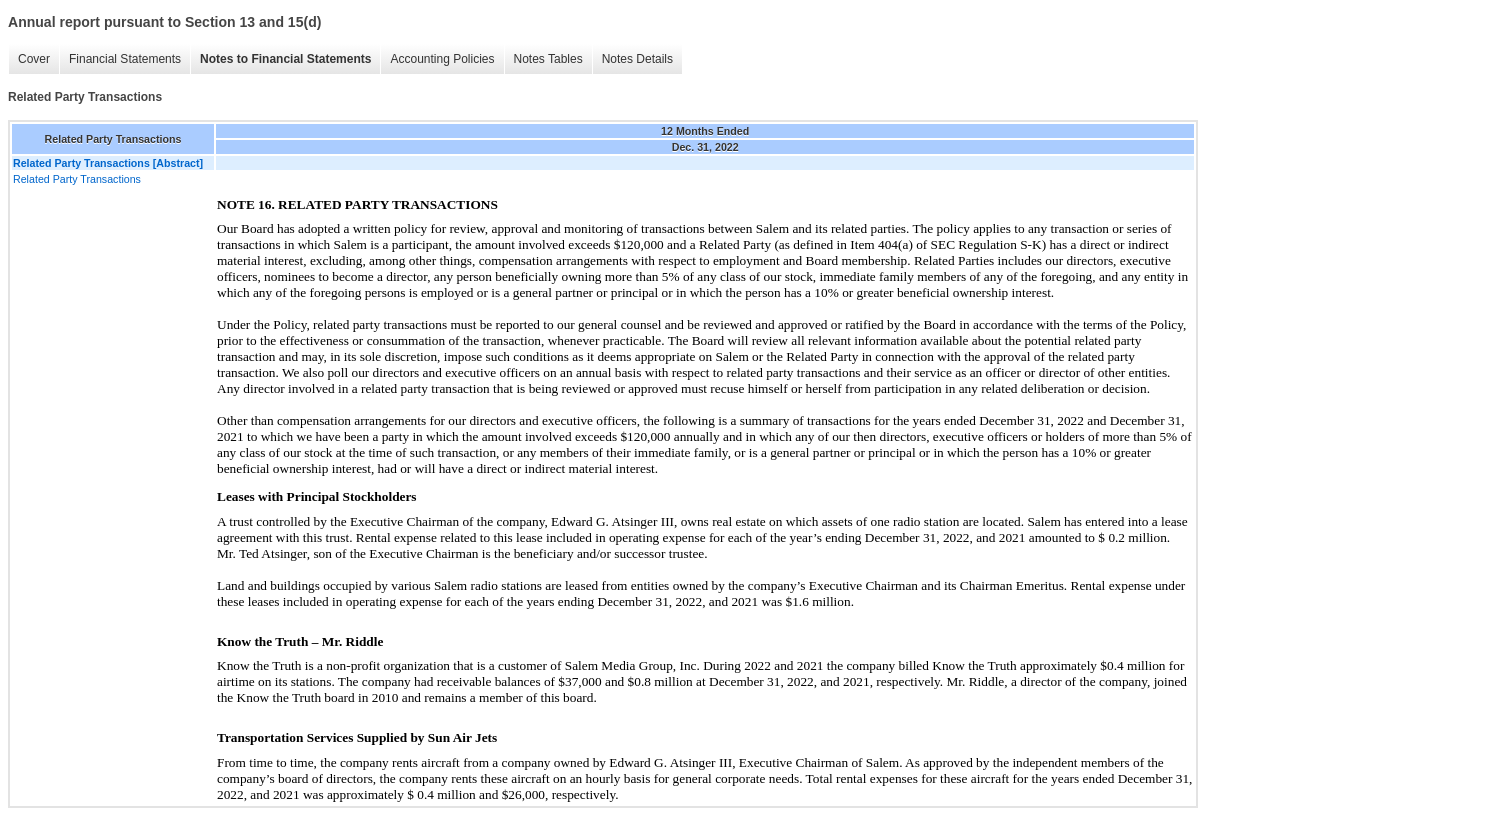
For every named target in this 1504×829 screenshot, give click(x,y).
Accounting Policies (442, 59)
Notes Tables (548, 59)
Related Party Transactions (77, 179)
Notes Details (637, 59)
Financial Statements (125, 59)
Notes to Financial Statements (285, 59)
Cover (34, 59)
